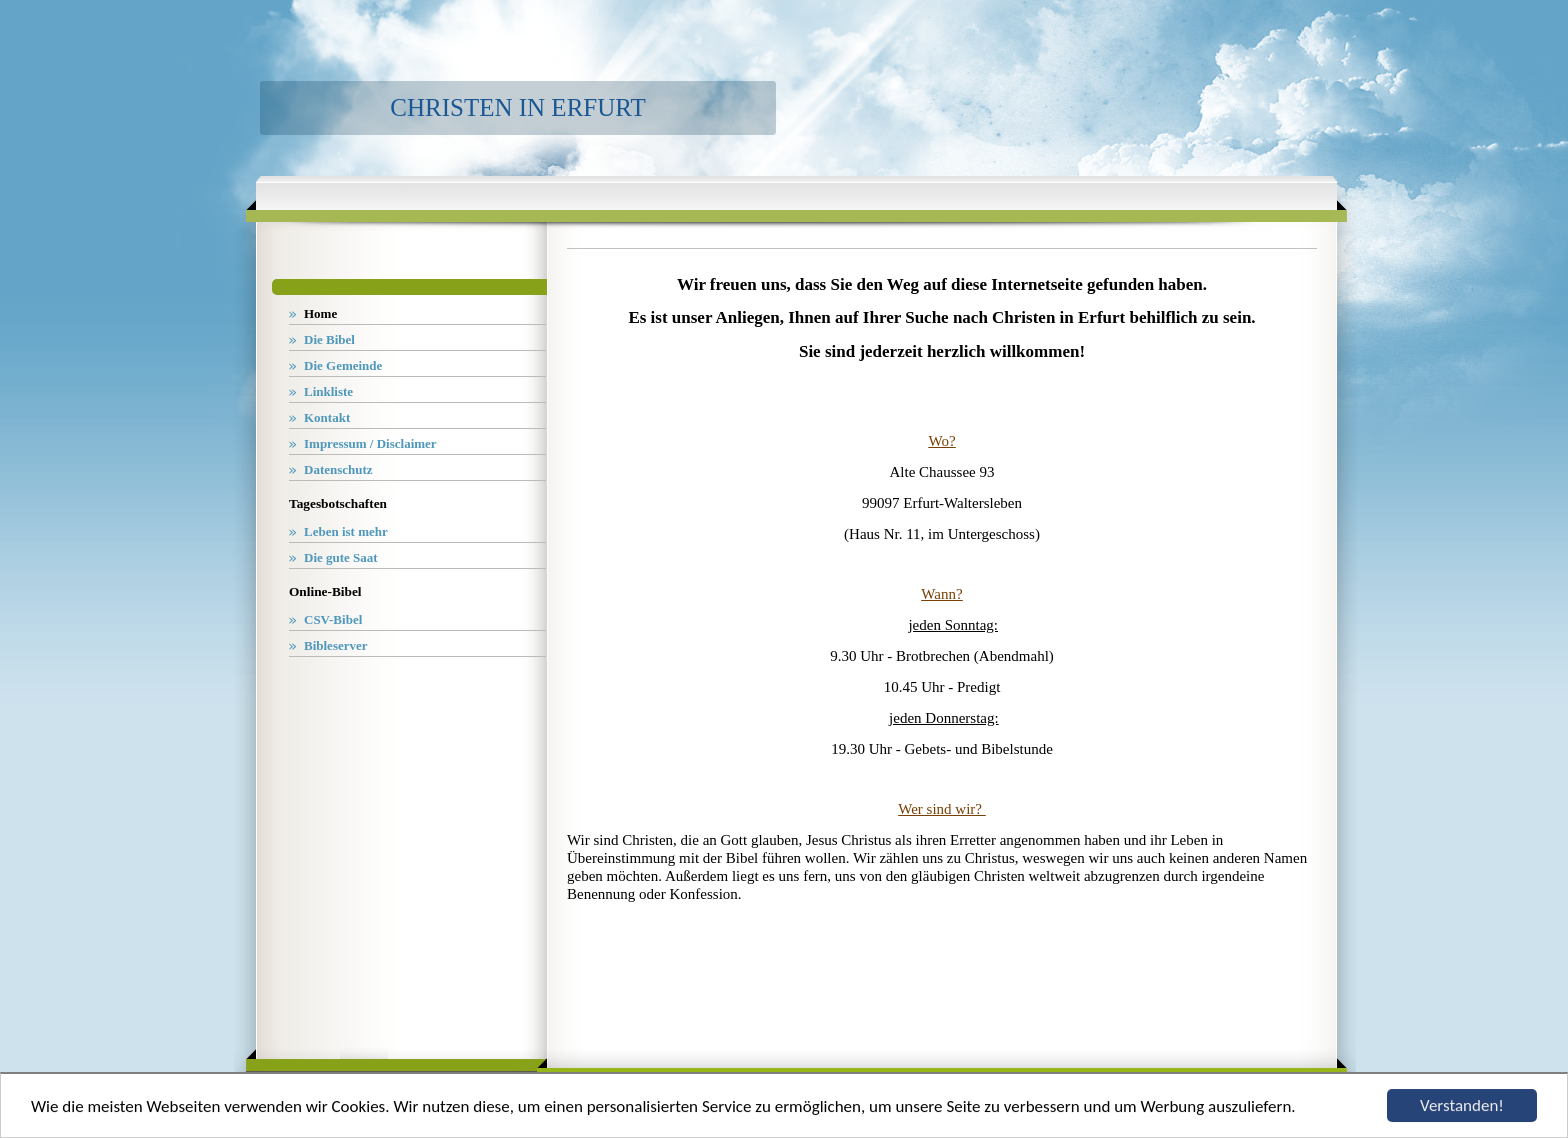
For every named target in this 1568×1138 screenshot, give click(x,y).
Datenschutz (338, 469)
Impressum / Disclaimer (370, 443)
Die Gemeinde (343, 365)
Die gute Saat (341, 557)
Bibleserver (336, 645)
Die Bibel (329, 339)
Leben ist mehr (346, 531)
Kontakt (327, 417)
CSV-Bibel (333, 619)
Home (320, 313)
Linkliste (328, 391)
